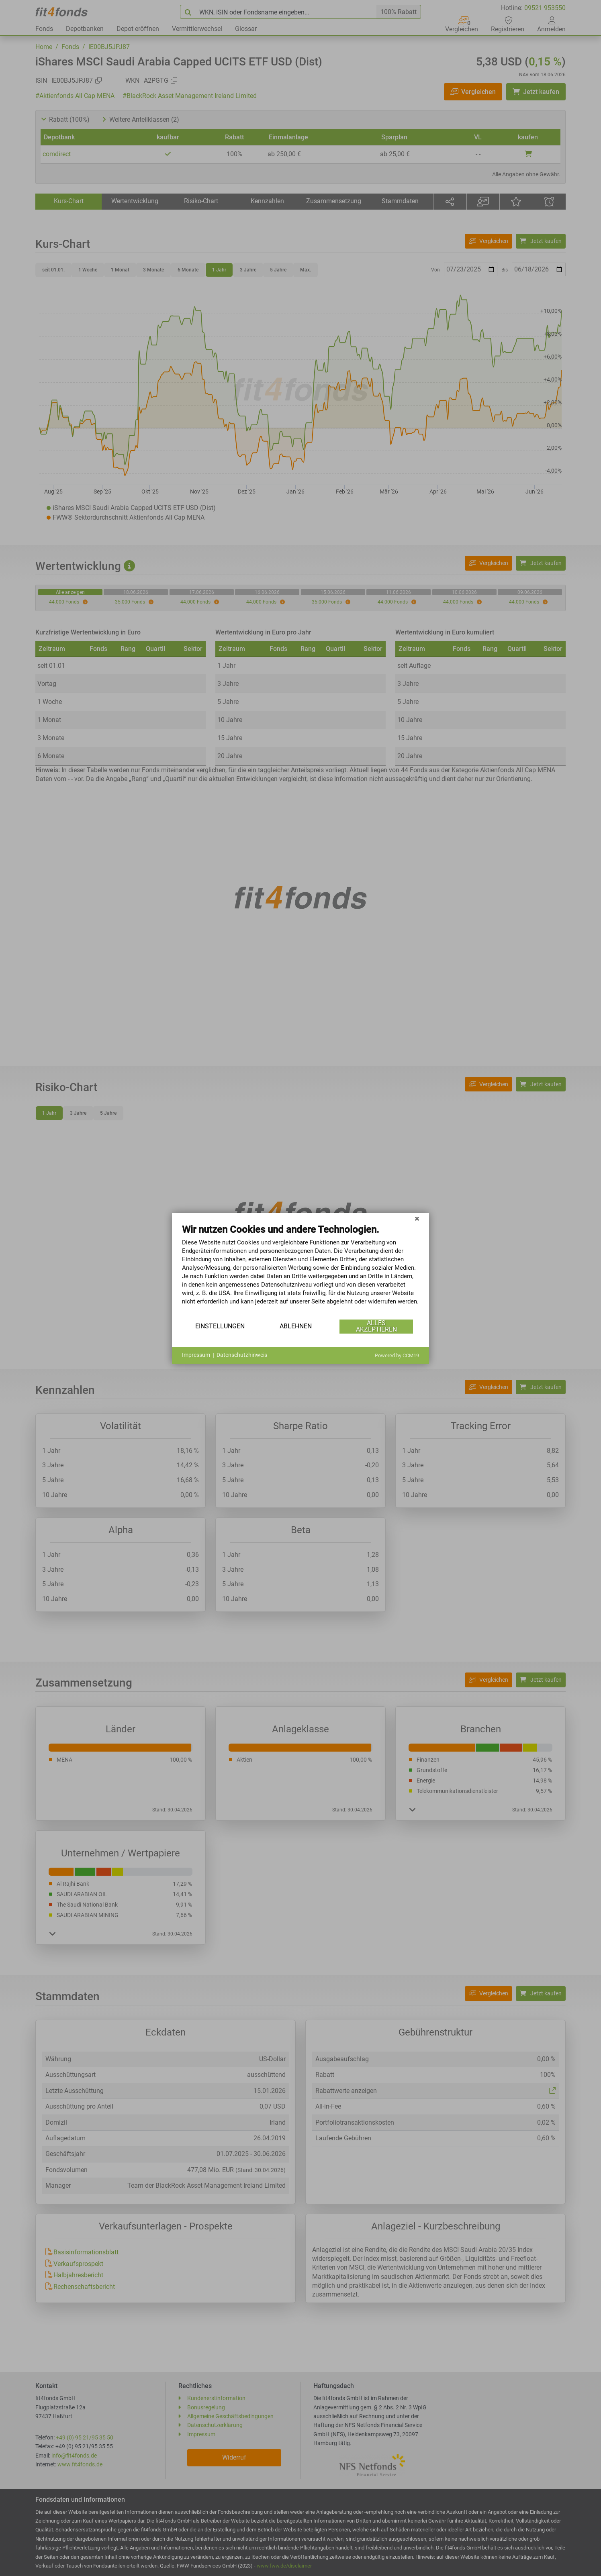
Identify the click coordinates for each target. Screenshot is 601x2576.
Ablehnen (296, 1326)
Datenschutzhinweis (242, 1355)
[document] (300, 1270)
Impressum (196, 1355)
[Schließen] (417, 1219)
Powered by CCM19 (397, 1355)
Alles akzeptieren (376, 1326)
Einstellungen (220, 1326)
